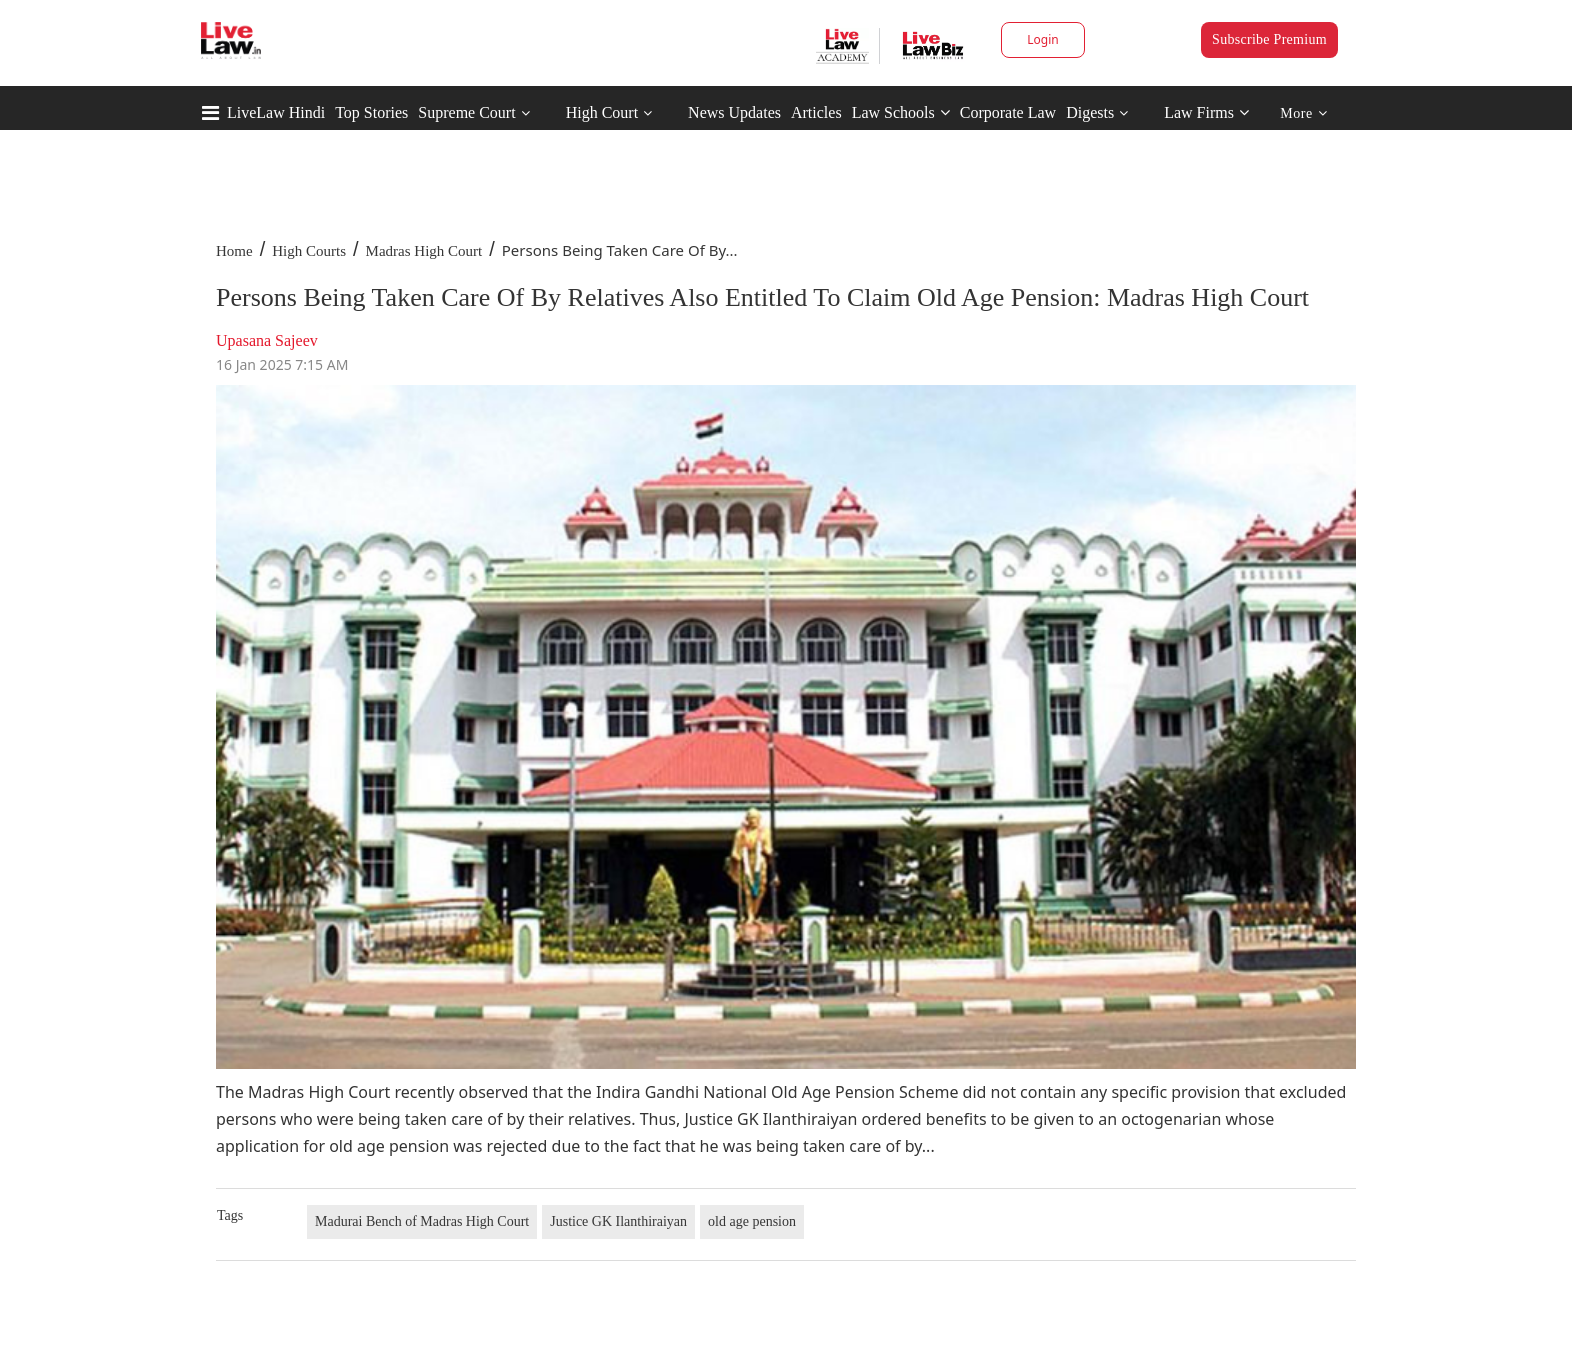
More (1303, 113)
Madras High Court (424, 251)
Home (234, 251)
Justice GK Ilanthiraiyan (618, 1221)
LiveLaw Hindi (276, 112)
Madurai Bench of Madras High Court (422, 1221)
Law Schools (901, 112)
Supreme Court (466, 112)
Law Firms (1206, 112)
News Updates (734, 112)
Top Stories (371, 112)
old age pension (752, 1221)
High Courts (309, 251)
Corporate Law (1008, 112)
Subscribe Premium (1269, 39)
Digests (1090, 112)
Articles (816, 112)
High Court (602, 112)
